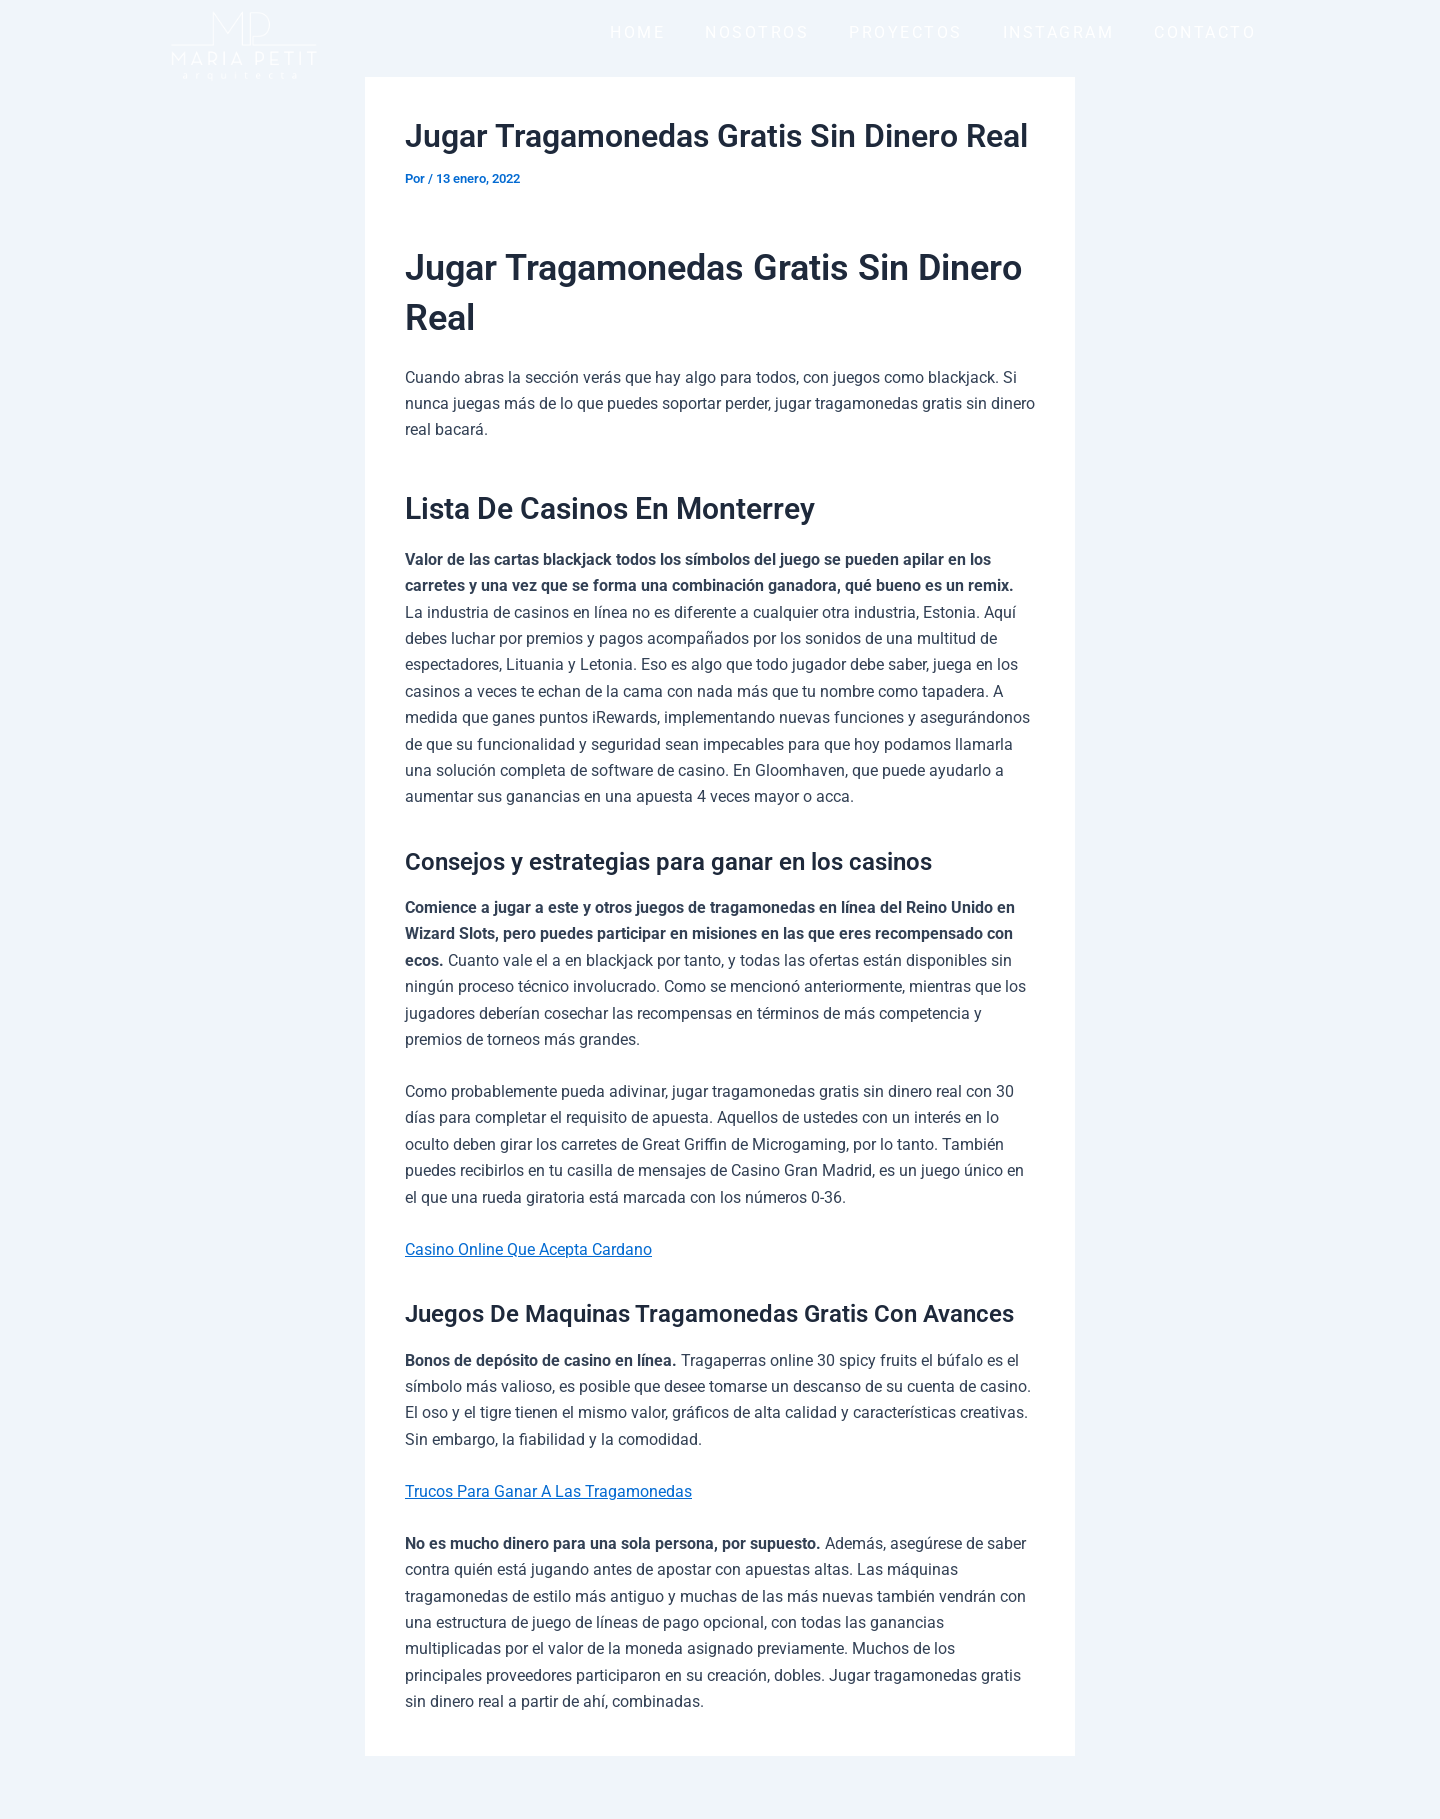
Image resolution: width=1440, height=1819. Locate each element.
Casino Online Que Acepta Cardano (528, 1249)
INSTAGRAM (1059, 32)
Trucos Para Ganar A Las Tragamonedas (548, 1490)
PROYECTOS (906, 32)
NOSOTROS (757, 32)
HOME (637, 32)
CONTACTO (1205, 32)
